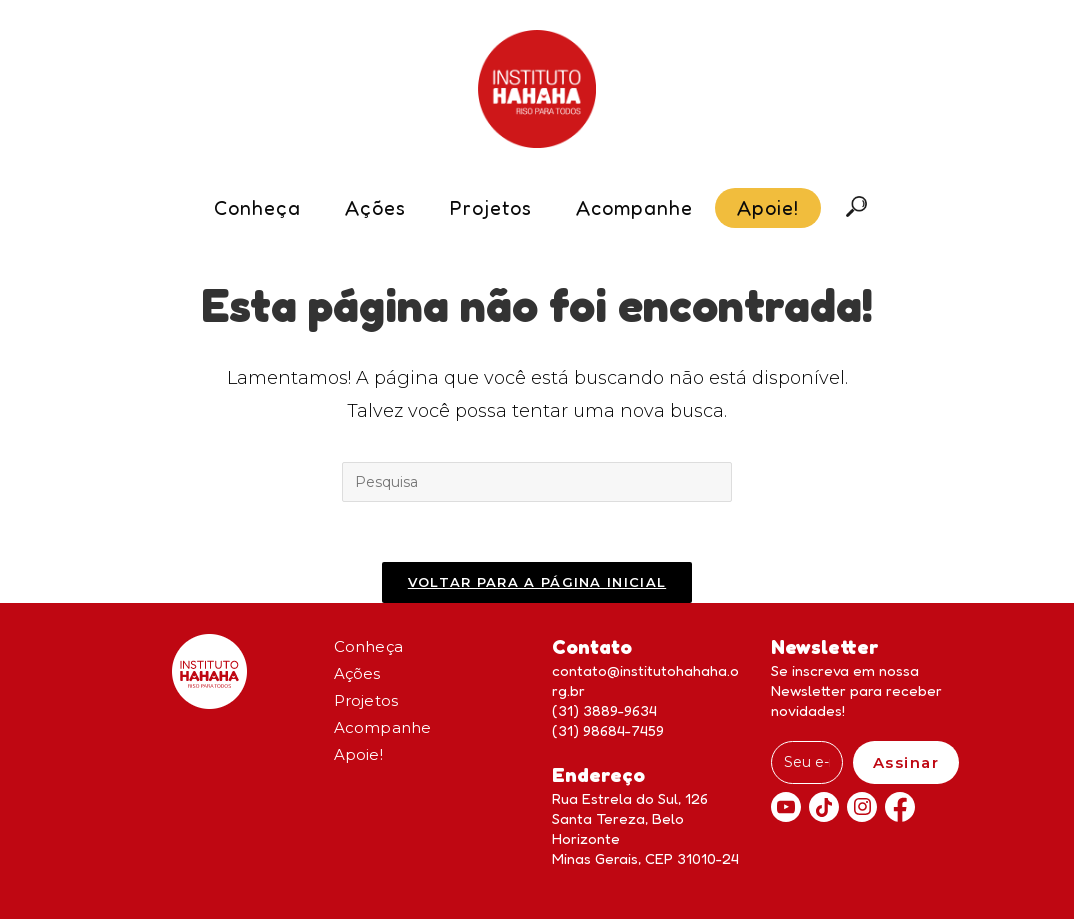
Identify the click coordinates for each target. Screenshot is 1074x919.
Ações (357, 673)
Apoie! (358, 754)
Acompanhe (383, 727)
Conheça (368, 646)
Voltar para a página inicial (537, 582)
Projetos (366, 700)
